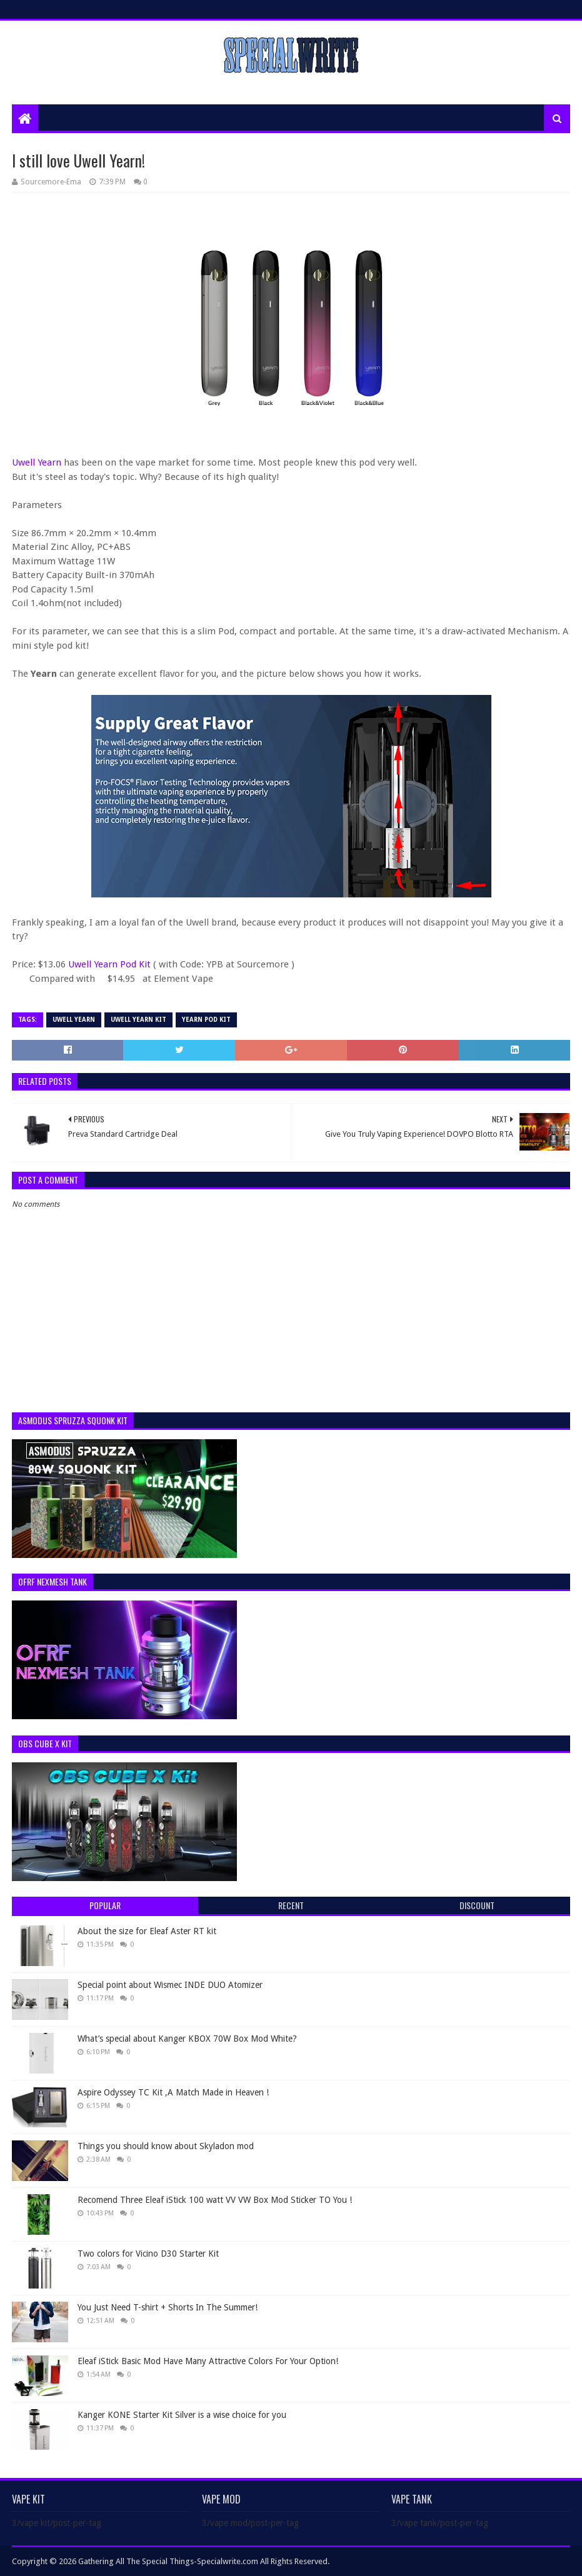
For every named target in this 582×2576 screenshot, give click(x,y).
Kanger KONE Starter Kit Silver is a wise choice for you (182, 2415)
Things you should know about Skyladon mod (166, 2146)
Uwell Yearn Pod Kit (110, 964)
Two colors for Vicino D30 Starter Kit (148, 2254)
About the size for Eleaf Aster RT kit (147, 1931)
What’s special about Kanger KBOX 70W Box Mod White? (187, 2039)
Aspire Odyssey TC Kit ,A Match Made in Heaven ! (173, 2092)
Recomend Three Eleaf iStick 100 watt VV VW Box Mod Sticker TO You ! (215, 2200)
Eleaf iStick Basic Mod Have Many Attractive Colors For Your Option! (208, 2361)
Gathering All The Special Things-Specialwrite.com (168, 2561)
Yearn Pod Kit (206, 1019)
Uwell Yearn (36, 462)
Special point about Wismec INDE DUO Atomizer (170, 1985)
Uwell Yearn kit (138, 1019)
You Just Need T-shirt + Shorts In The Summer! (168, 2307)
